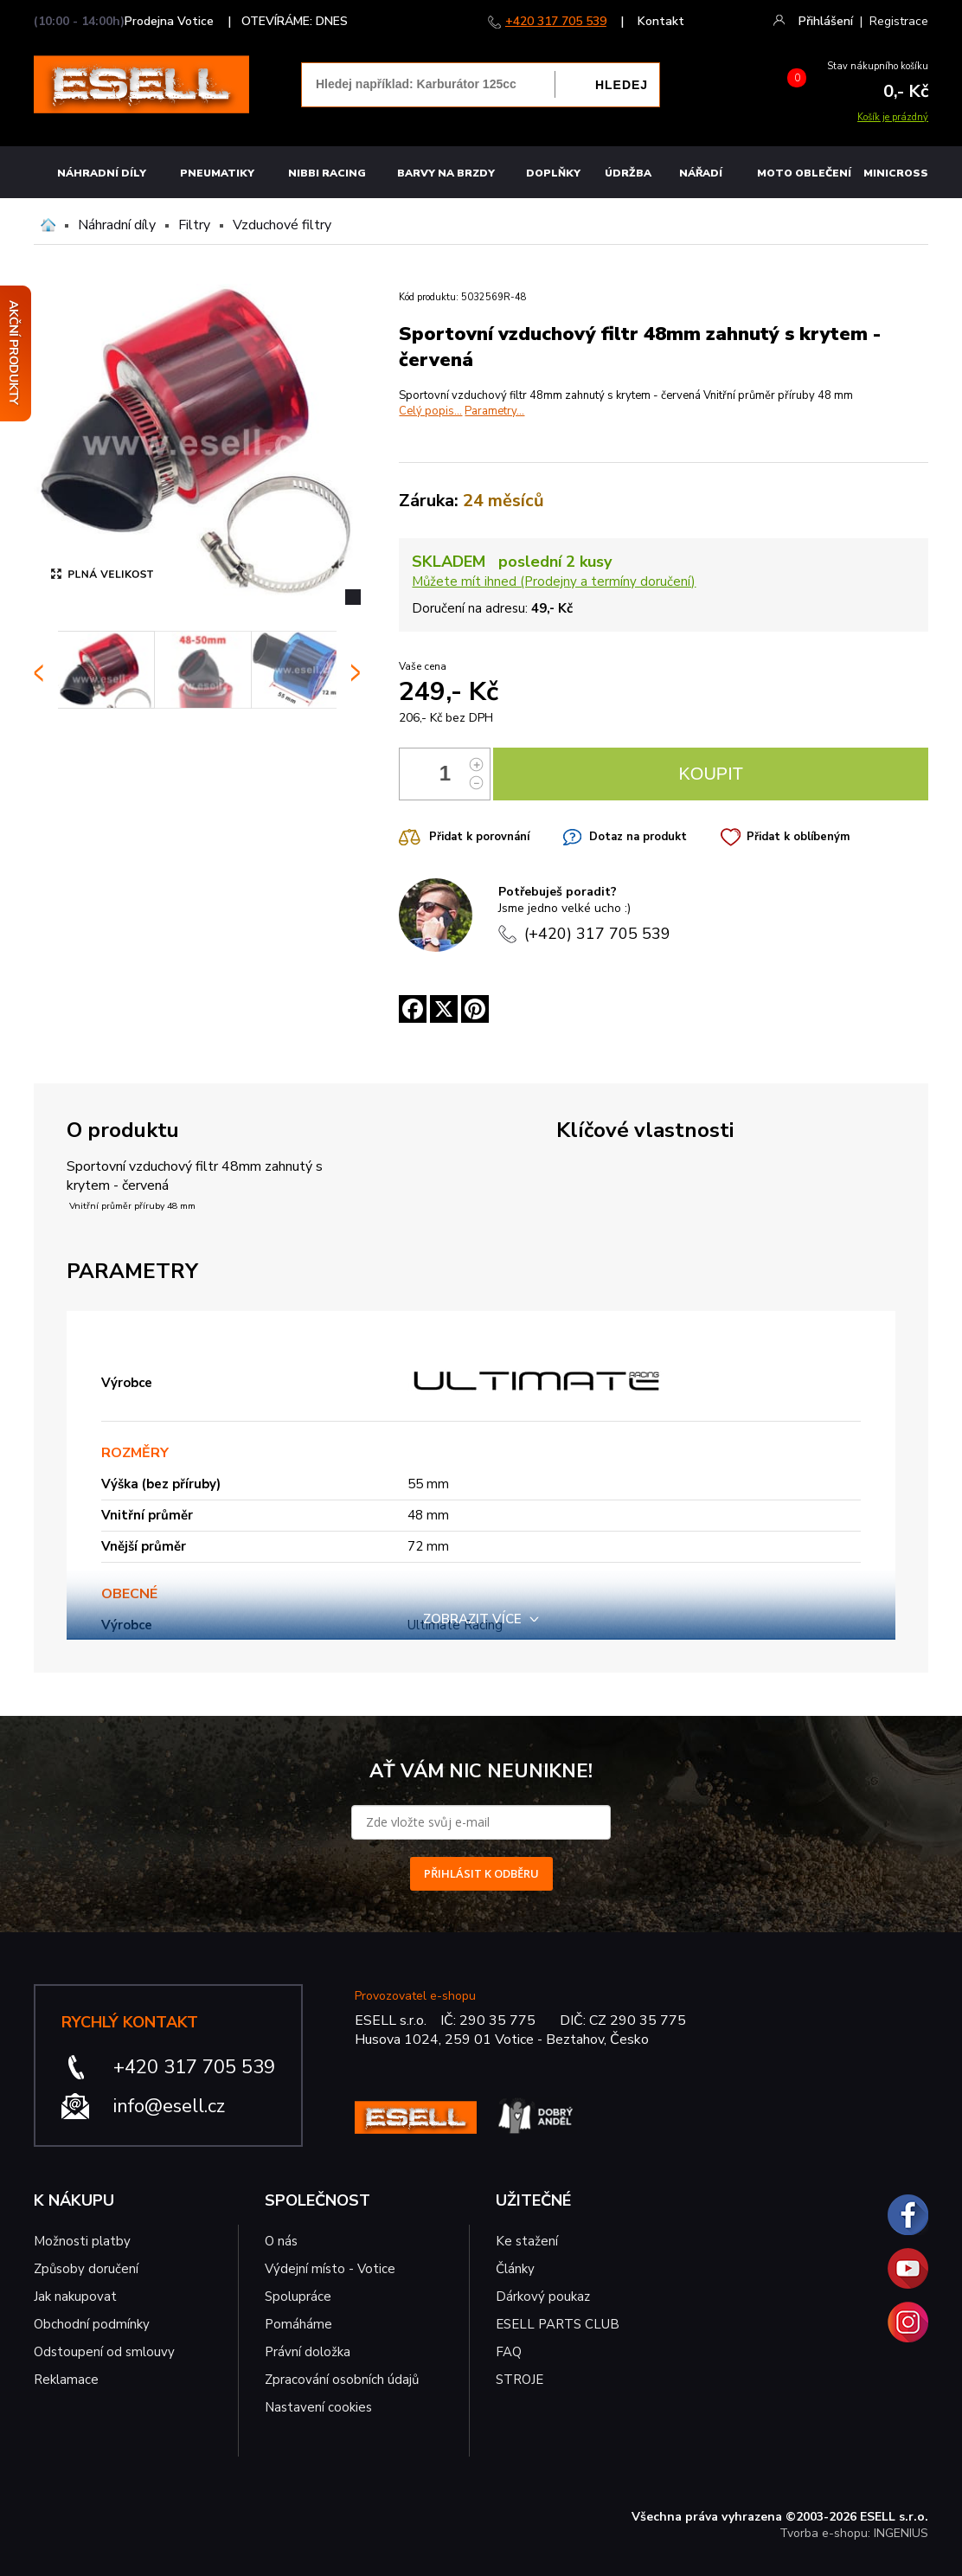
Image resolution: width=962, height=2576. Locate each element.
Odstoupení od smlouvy (104, 2352)
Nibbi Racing (327, 173)
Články (515, 2268)
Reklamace (66, 2379)
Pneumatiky (217, 173)
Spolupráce (298, 2296)
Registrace (898, 21)
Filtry (194, 224)
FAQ (509, 2352)
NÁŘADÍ (700, 173)
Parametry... (494, 411)
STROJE (519, 2379)
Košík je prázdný (892, 117)
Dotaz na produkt (638, 837)
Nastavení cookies (318, 2407)
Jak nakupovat (75, 2296)
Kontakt (661, 21)
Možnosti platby (82, 2241)
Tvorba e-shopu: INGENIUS (853, 2533)
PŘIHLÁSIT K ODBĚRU (481, 1873)
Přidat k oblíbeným (798, 837)
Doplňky (553, 173)
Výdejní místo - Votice (330, 2268)
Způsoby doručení (86, 2268)
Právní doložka (307, 2352)
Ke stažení (527, 2241)
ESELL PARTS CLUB (557, 2324)
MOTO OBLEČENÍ (804, 173)
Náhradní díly (101, 173)
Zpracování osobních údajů (342, 2379)
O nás (281, 2241)
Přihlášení (825, 21)
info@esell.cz (169, 2106)
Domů (48, 225)
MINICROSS (895, 173)
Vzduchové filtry (282, 224)
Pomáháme (298, 2324)
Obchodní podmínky (92, 2324)
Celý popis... (430, 411)
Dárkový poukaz (543, 2296)
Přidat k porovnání (479, 837)
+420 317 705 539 (555, 21)
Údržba (628, 173)
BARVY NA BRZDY (446, 173)
